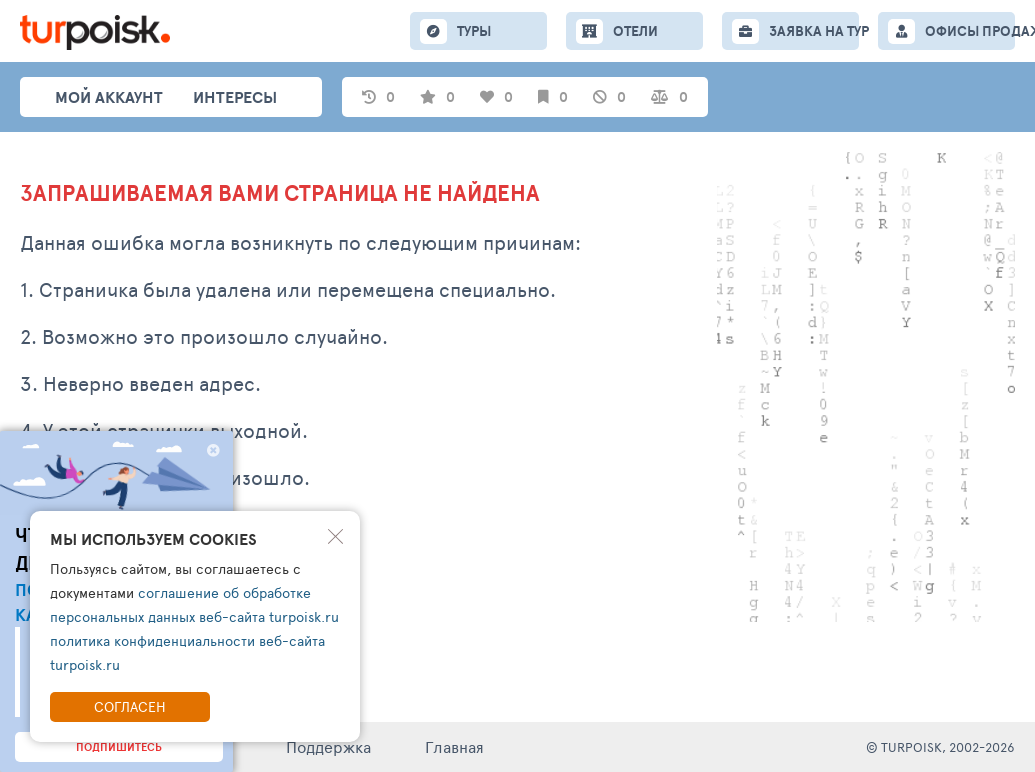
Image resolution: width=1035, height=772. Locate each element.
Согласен (130, 706)
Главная (454, 746)
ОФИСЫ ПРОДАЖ (970, 31)
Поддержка (328, 746)
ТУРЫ (474, 31)
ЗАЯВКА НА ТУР (814, 31)
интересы (235, 97)
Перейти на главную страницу (145, 585)
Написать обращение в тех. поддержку (184, 532)
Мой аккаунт (109, 97)
